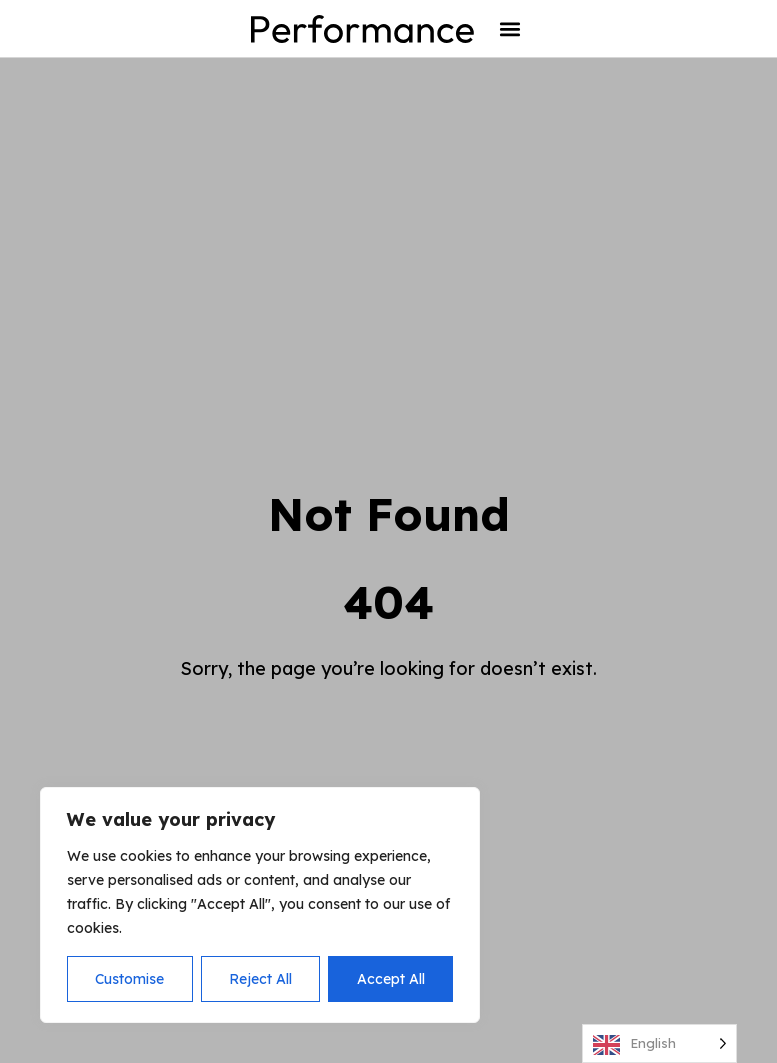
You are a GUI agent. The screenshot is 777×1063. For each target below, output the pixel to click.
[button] (510, 28)
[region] (260, 905)
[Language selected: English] (659, 1043)
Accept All (391, 979)
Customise (129, 979)
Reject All (260, 979)
